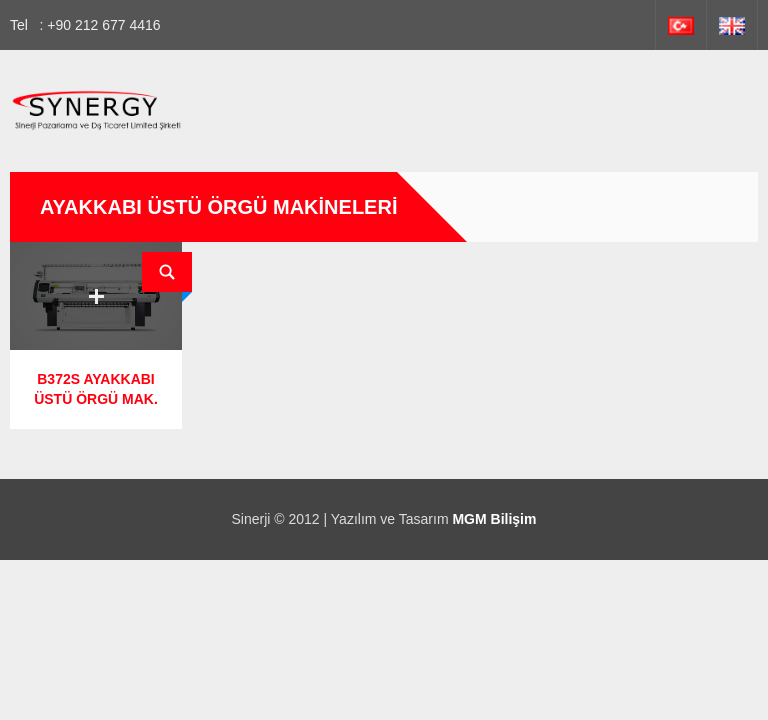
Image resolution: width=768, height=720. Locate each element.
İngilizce (732, 25)
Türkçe (681, 25)
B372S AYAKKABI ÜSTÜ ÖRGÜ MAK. (96, 389)
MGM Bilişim (494, 519)
